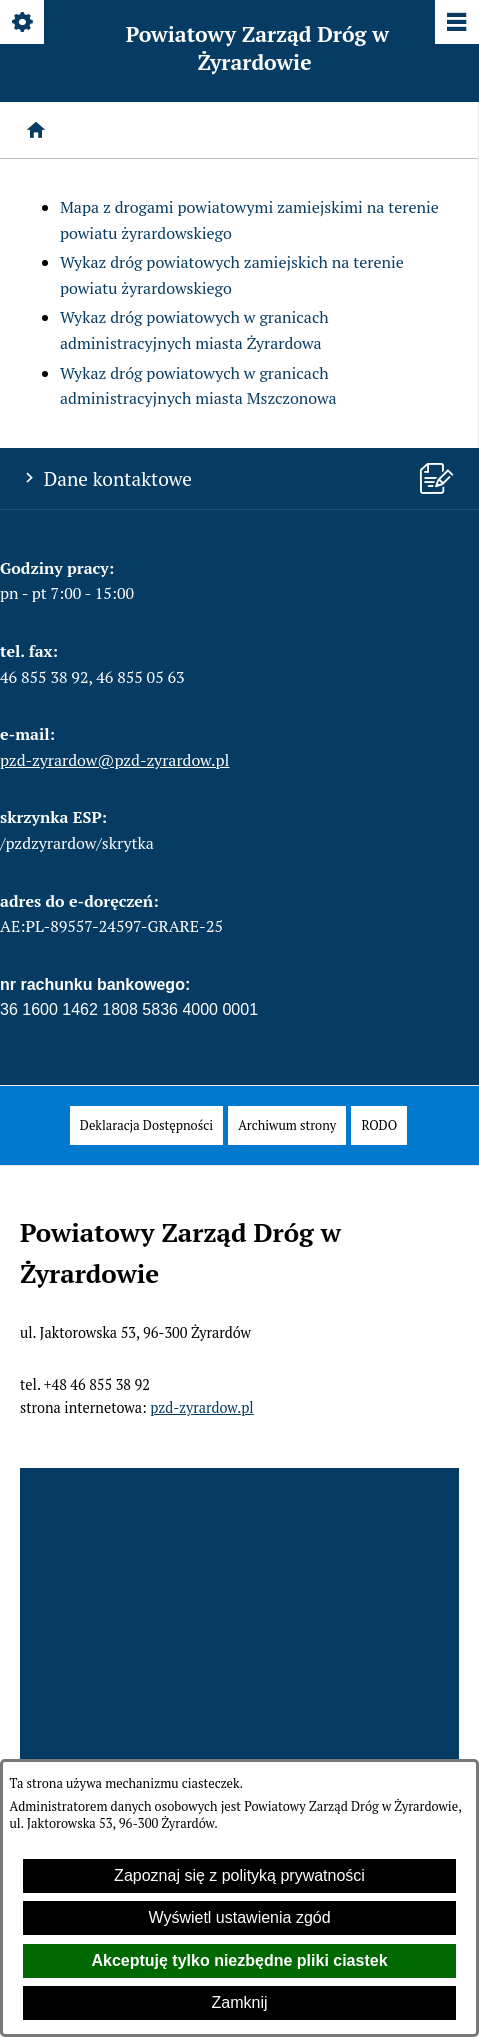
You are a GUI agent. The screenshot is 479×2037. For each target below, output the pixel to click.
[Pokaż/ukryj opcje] (23, 23)
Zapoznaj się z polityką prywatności (239, 1875)
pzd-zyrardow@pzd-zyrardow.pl (114, 760)
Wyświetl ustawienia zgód (239, 1917)
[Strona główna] (36, 130)
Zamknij (239, 2002)
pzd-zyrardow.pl (201, 1407)
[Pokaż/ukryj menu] (455, 23)
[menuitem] (146, 1125)
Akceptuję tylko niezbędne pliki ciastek (239, 1960)
